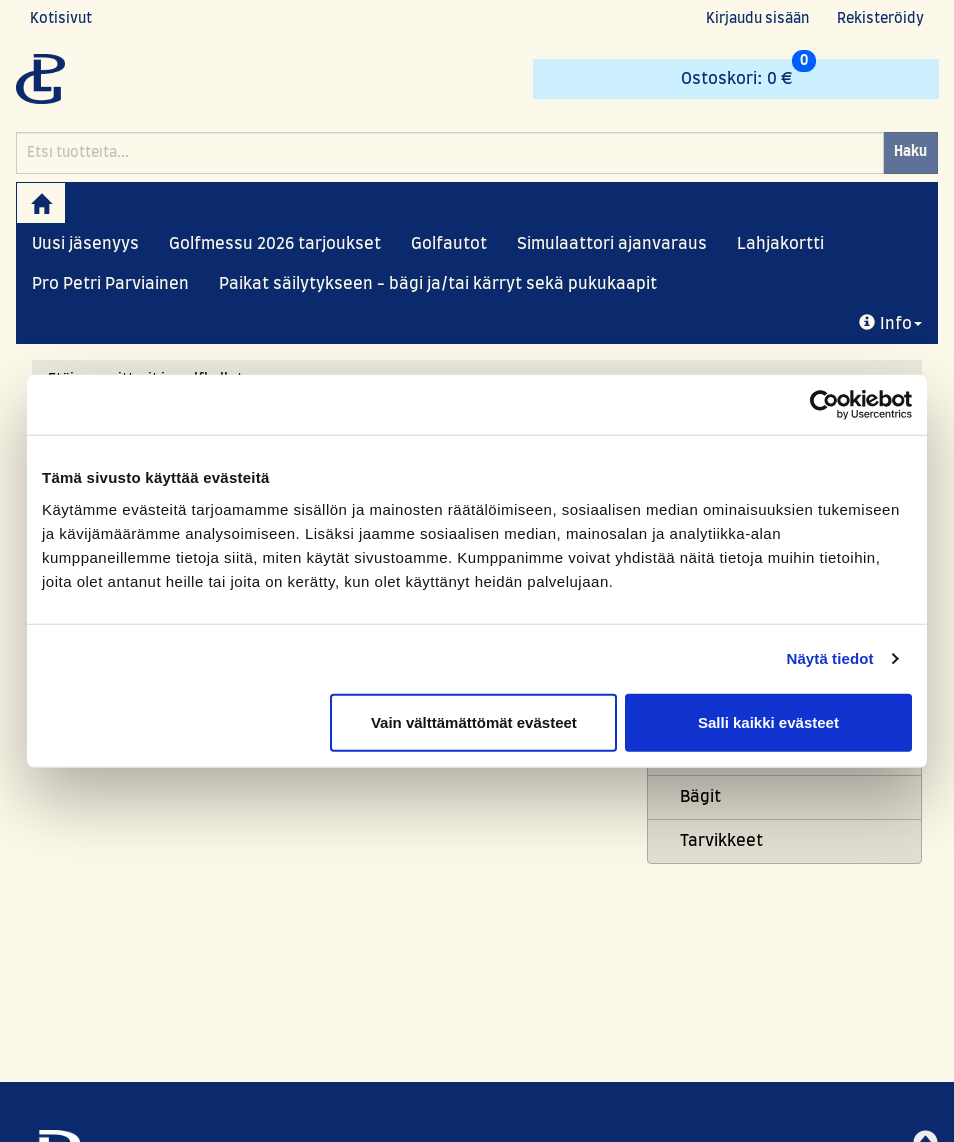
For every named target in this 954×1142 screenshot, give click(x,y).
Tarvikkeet (721, 841)
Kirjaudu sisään (757, 19)
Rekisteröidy (880, 19)
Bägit (700, 797)
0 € (748, 73)
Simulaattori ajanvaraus (612, 244)
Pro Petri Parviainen (110, 284)
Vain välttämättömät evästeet (474, 721)
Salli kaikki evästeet (768, 721)
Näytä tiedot (830, 658)
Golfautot (449, 244)
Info (890, 323)
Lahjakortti (780, 244)
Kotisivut (61, 19)
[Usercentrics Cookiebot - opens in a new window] (824, 405)
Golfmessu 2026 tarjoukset (275, 244)
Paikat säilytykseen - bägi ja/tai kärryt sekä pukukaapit (438, 284)
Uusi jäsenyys (85, 244)
